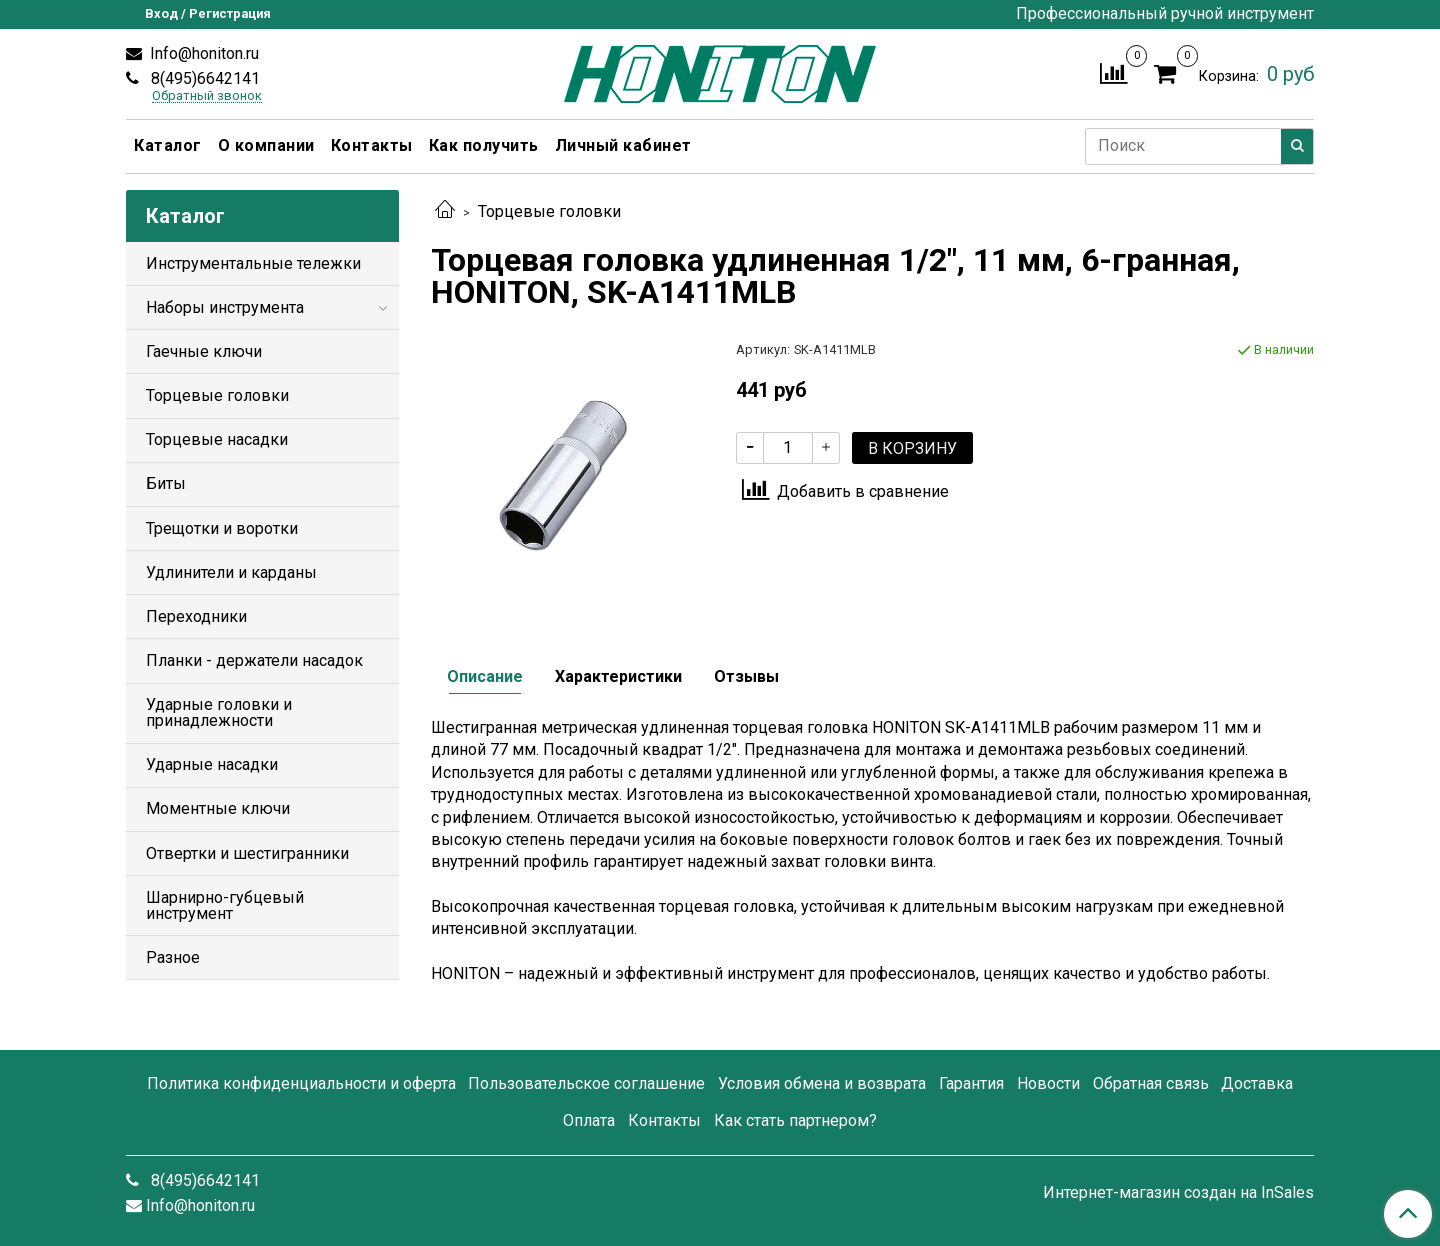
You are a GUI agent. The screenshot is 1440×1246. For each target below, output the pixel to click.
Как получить (484, 145)
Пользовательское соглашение (586, 1083)
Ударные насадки (212, 764)
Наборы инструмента (225, 307)
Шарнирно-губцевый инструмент (225, 905)
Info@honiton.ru (202, 53)
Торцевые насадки (217, 439)
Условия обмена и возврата (822, 1083)
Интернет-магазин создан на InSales (1178, 1193)
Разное (173, 957)
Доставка (1257, 1083)
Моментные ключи (218, 808)
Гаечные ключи (204, 351)
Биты (166, 483)
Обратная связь (1151, 1083)
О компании (266, 145)
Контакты (372, 145)
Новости (1048, 1083)
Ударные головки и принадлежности (219, 712)
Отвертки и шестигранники (247, 853)
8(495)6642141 (203, 78)
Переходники (196, 616)
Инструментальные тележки (253, 263)
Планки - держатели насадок (254, 660)
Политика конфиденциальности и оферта (301, 1083)
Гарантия (971, 1083)
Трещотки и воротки (222, 528)
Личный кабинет (623, 145)
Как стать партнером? (795, 1120)
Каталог (168, 145)
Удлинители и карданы (231, 572)
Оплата (589, 1120)
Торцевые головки (549, 211)
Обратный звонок (207, 96)
